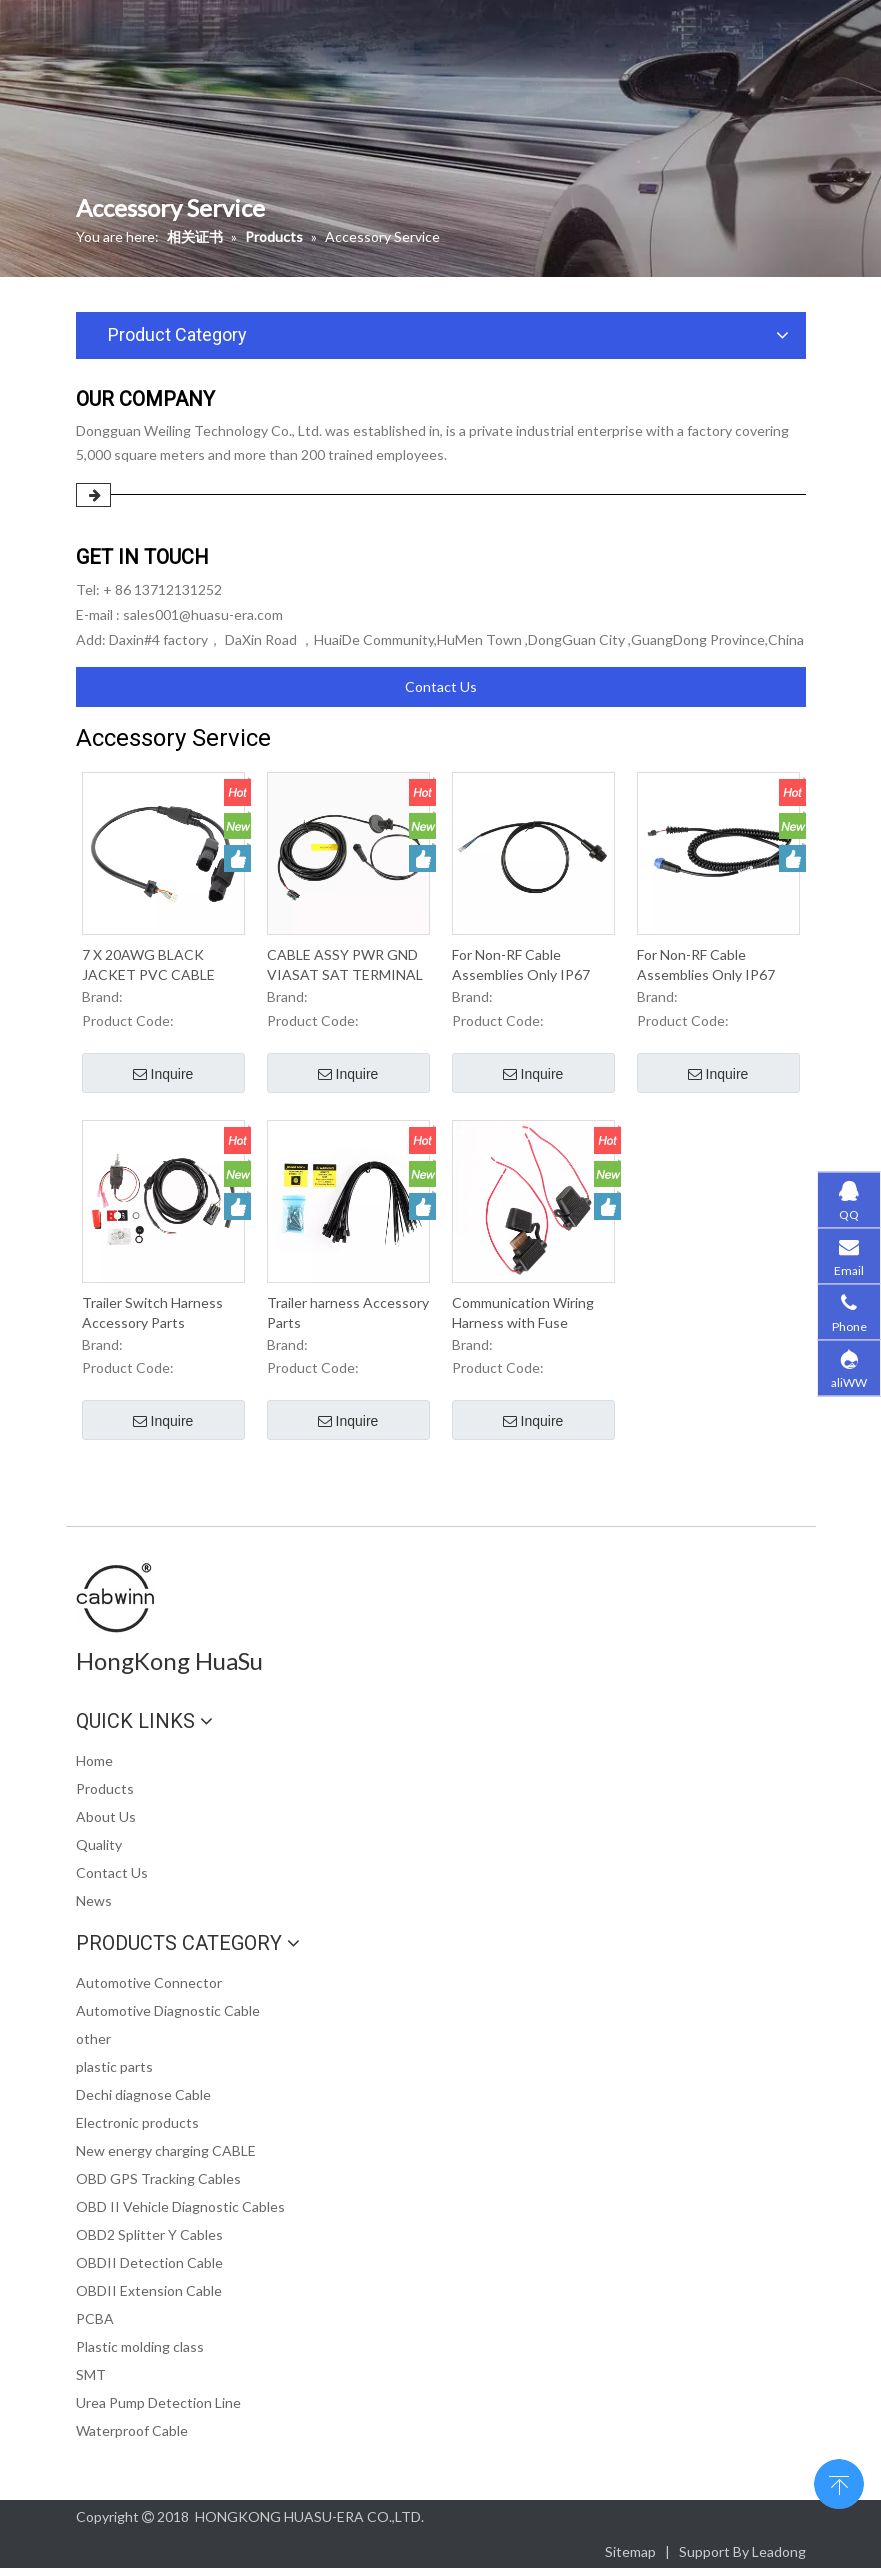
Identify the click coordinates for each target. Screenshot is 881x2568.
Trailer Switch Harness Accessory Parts (152, 1312)
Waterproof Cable (132, 2430)
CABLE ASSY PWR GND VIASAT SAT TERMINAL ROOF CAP (345, 965)
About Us (106, 1816)
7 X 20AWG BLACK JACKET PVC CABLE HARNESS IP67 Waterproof (148, 965)
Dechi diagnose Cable (143, 2094)
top (839, 2482)
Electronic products (137, 2122)
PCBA (95, 2318)
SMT (91, 2374)
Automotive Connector (149, 1982)
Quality (99, 1844)
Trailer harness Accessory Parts (348, 1312)
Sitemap (630, 2551)
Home (94, 1760)
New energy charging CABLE (166, 2150)
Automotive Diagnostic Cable (168, 2010)
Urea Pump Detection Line (158, 2402)
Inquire (163, 1075)
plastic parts (114, 2066)
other (93, 2038)
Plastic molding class (140, 2346)
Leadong (779, 2551)
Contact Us (441, 686)
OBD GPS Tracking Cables (158, 2178)
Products (105, 1788)
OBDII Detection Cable (149, 2262)
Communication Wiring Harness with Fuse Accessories (523, 1313)
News (94, 1900)
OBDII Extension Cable (149, 2290)
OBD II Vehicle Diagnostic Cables (180, 2206)
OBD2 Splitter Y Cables (149, 2234)
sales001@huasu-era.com (203, 614)
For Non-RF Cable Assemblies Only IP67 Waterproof (521, 965)
